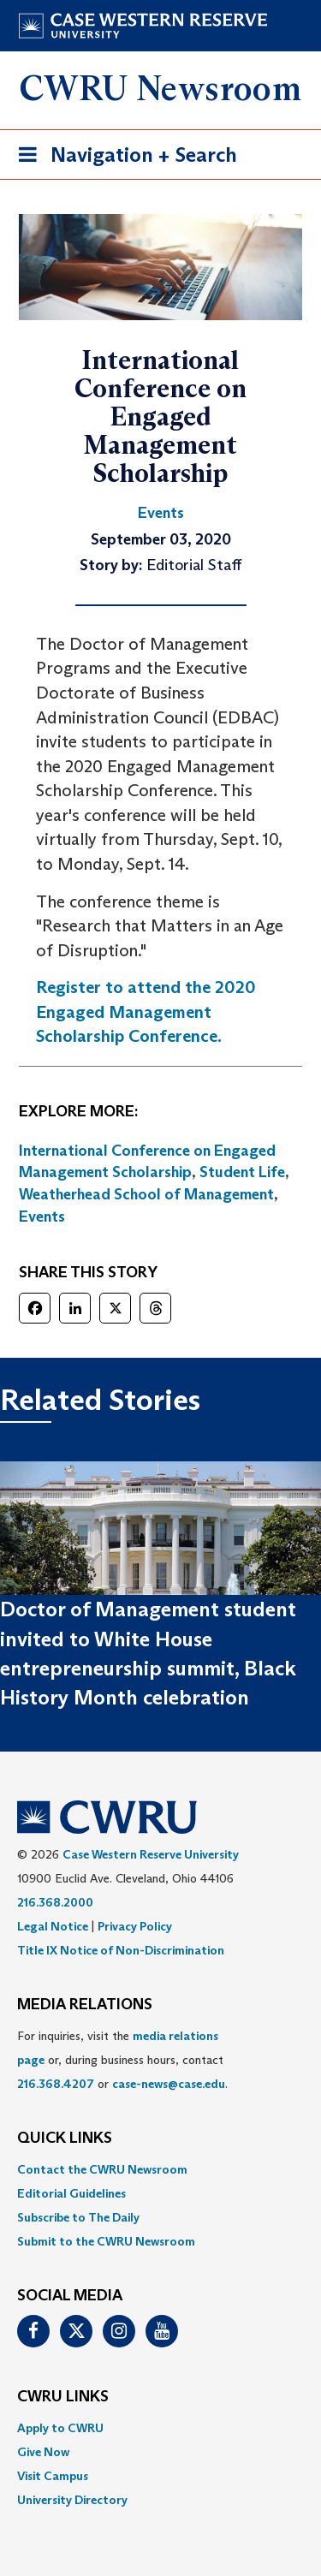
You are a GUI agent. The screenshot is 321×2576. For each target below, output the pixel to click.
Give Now (43, 2452)
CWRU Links (63, 2397)
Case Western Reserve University (150, 1854)
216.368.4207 (55, 2083)
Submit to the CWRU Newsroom (106, 2241)
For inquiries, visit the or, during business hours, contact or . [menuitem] (122, 2059)
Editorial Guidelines (71, 2193)
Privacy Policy (135, 1926)
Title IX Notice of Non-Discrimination (120, 1950)
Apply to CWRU (60, 2428)
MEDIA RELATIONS (84, 2005)
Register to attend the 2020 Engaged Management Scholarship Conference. (146, 1011)
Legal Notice (52, 1926)
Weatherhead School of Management (146, 1194)
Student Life (242, 1172)
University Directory (72, 2500)
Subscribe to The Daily (78, 2217)
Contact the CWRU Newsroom (102, 2169)
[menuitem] (160, 2169)
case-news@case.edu (168, 2083)
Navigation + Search (122, 158)
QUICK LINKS (64, 2138)
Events (42, 1216)
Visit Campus (52, 2476)
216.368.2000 (55, 1902)
